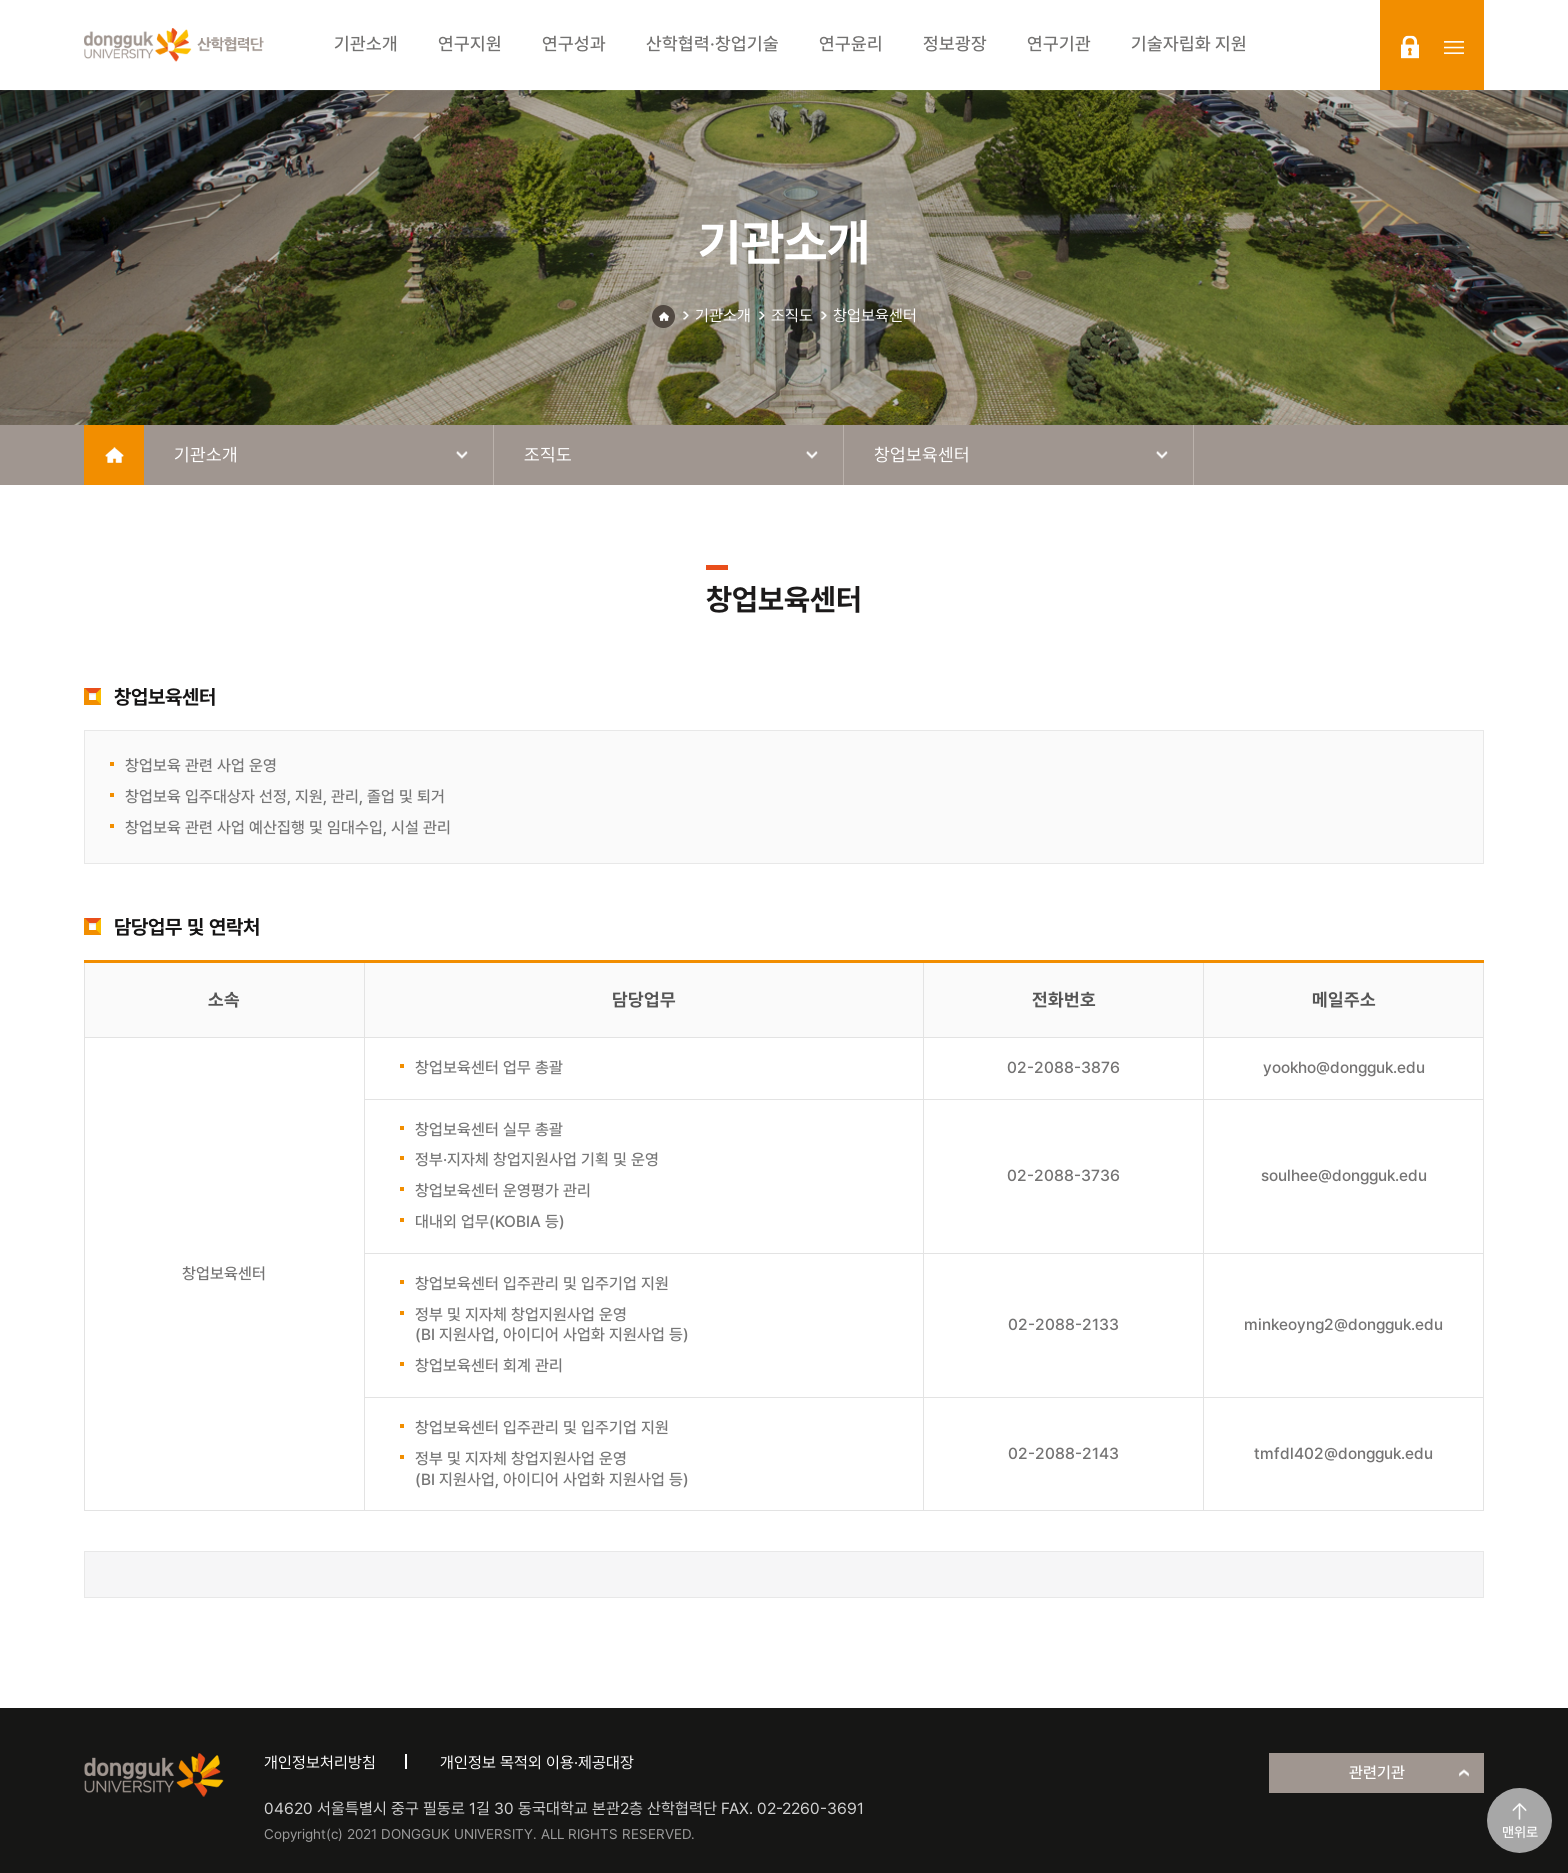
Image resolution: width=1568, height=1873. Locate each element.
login (1410, 47)
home (114, 455)
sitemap (1454, 47)
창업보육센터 (875, 315)
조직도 (792, 315)
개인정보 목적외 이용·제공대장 (537, 1762)
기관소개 (723, 315)
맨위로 (1520, 1832)
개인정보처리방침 (320, 1762)
